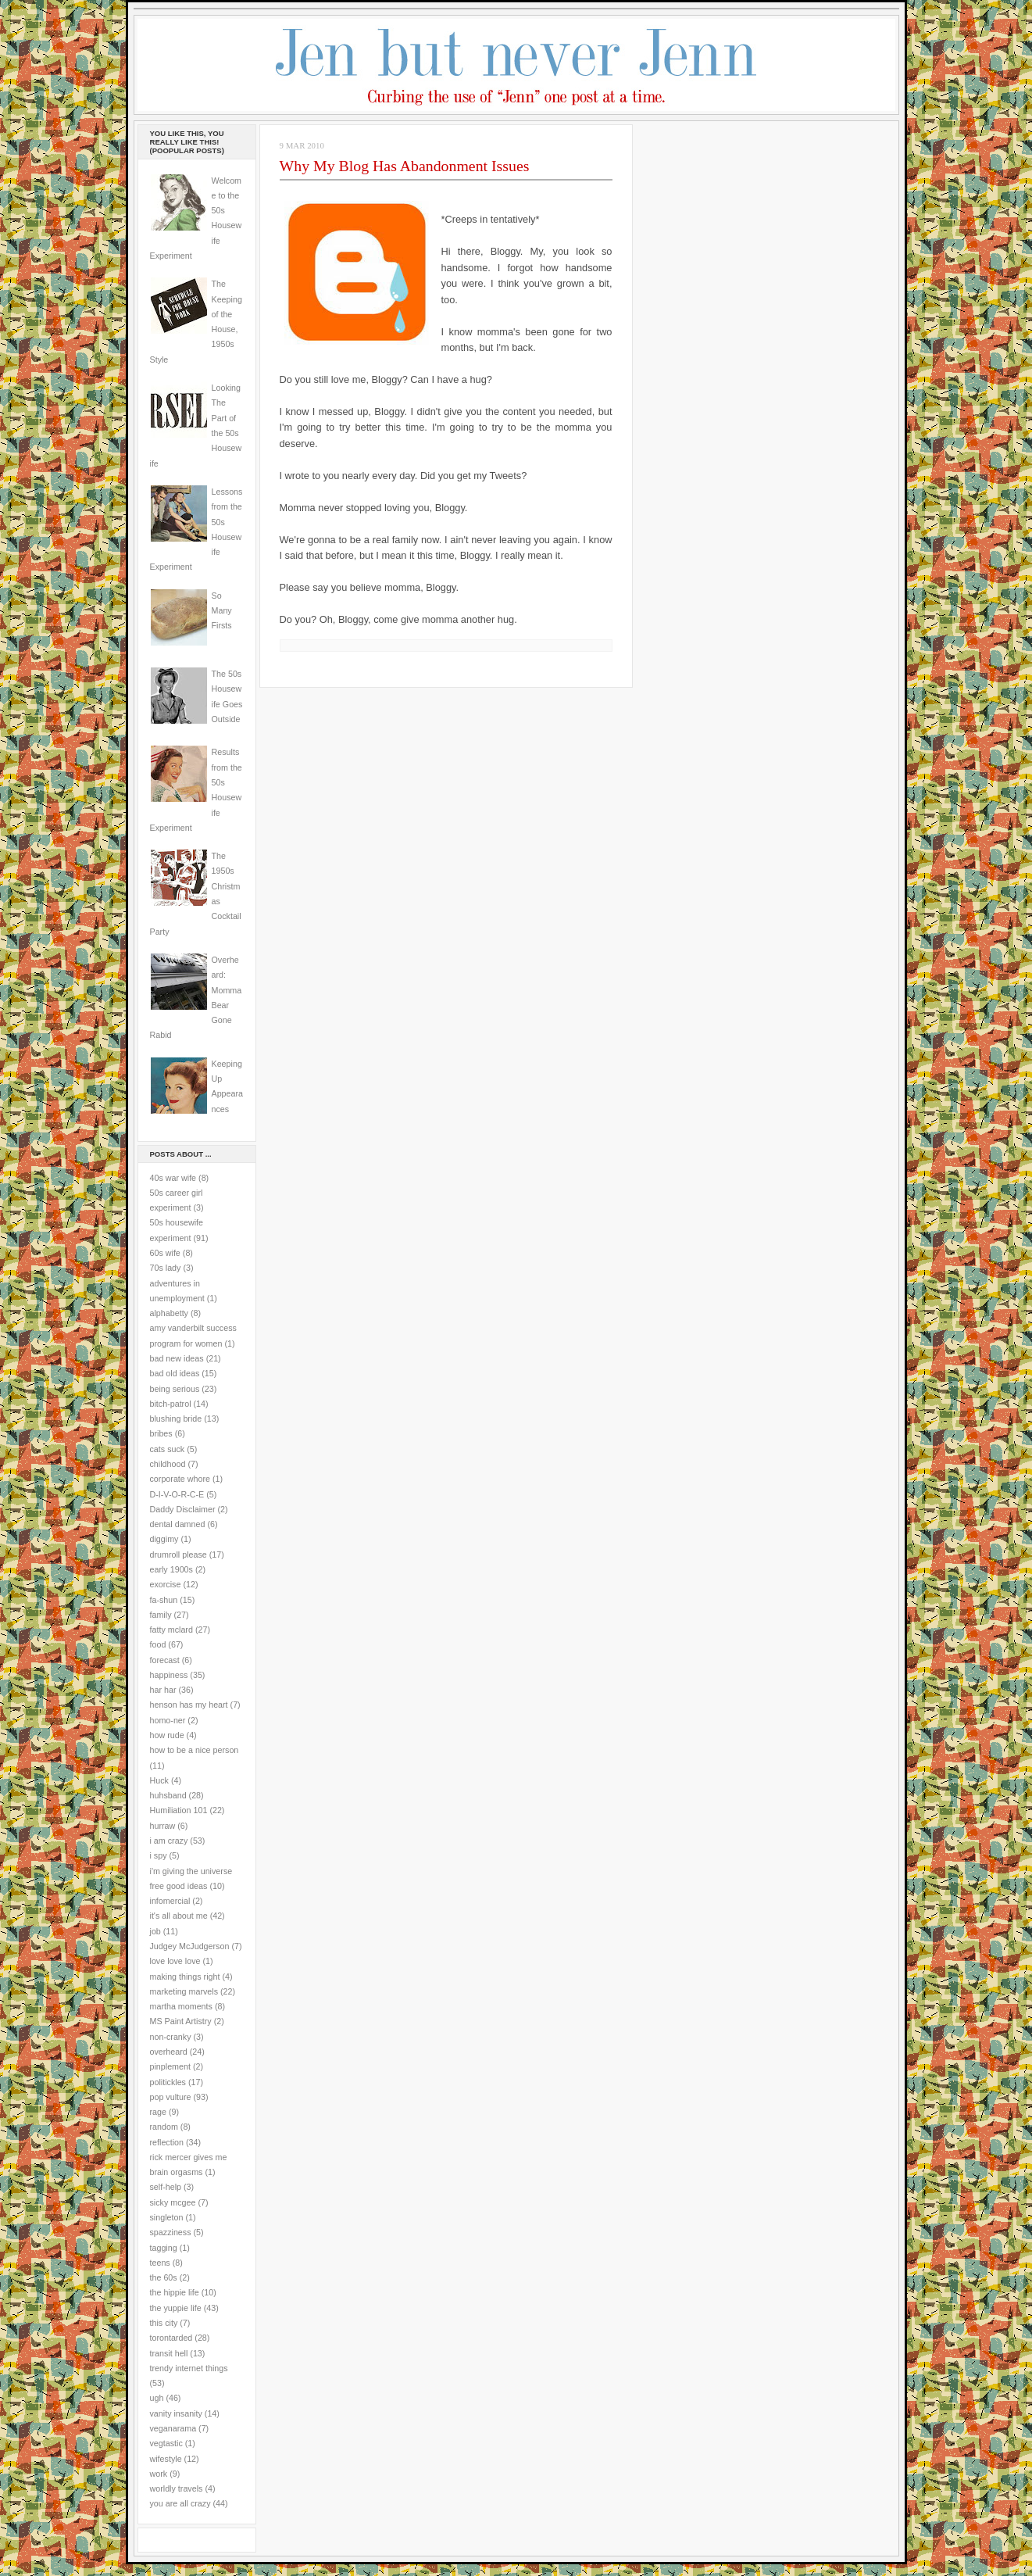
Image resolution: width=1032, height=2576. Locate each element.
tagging (163, 2247)
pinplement (170, 2066)
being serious (175, 1389)
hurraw (163, 1825)
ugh (157, 2397)
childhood (168, 1464)
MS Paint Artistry (181, 2021)
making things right (185, 1976)
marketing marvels (184, 1991)
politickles (168, 2082)
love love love (175, 1961)
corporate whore (180, 1478)
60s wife (165, 1253)
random (164, 2126)
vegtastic (166, 2443)
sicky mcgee (173, 2202)
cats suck (167, 1449)
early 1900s (171, 1569)
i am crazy (169, 1840)
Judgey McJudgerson (190, 1946)
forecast (165, 1660)
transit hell (169, 2353)
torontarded (171, 2337)
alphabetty (169, 1313)
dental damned (177, 1524)
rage (158, 2111)
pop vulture (170, 2097)
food (158, 1644)
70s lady (165, 1267)
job (155, 1931)
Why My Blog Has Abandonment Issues (405, 165)
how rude (167, 1735)
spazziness (170, 2232)
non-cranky (170, 2036)
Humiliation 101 (179, 1810)
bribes (161, 1433)
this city (164, 2322)
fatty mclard (171, 1629)
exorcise (165, 1584)
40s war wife (173, 1177)
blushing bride (176, 1418)
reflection (167, 2142)
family (161, 1614)
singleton (167, 2217)
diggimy (164, 1539)
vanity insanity (176, 2413)
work (159, 2473)
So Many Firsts (222, 611)
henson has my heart (189, 1704)
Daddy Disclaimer (183, 1509)
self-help (166, 2186)
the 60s (163, 2277)
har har (163, 1689)
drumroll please (178, 1554)
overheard (168, 2051)
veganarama (173, 2428)
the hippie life (174, 2292)
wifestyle (166, 2458)
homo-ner (168, 1720)
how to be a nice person (194, 1750)
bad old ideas (175, 1373)
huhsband (168, 1795)
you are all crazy (180, 2503)
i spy (158, 1855)
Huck (159, 1780)
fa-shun (164, 1600)
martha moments (181, 2006)
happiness (169, 1675)
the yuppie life (176, 2308)
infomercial (170, 1900)
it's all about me (179, 1915)
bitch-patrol (170, 1403)
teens (160, 2262)
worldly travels (176, 2488)
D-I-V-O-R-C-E (177, 1494)
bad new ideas (177, 1358)
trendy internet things (189, 2368)
